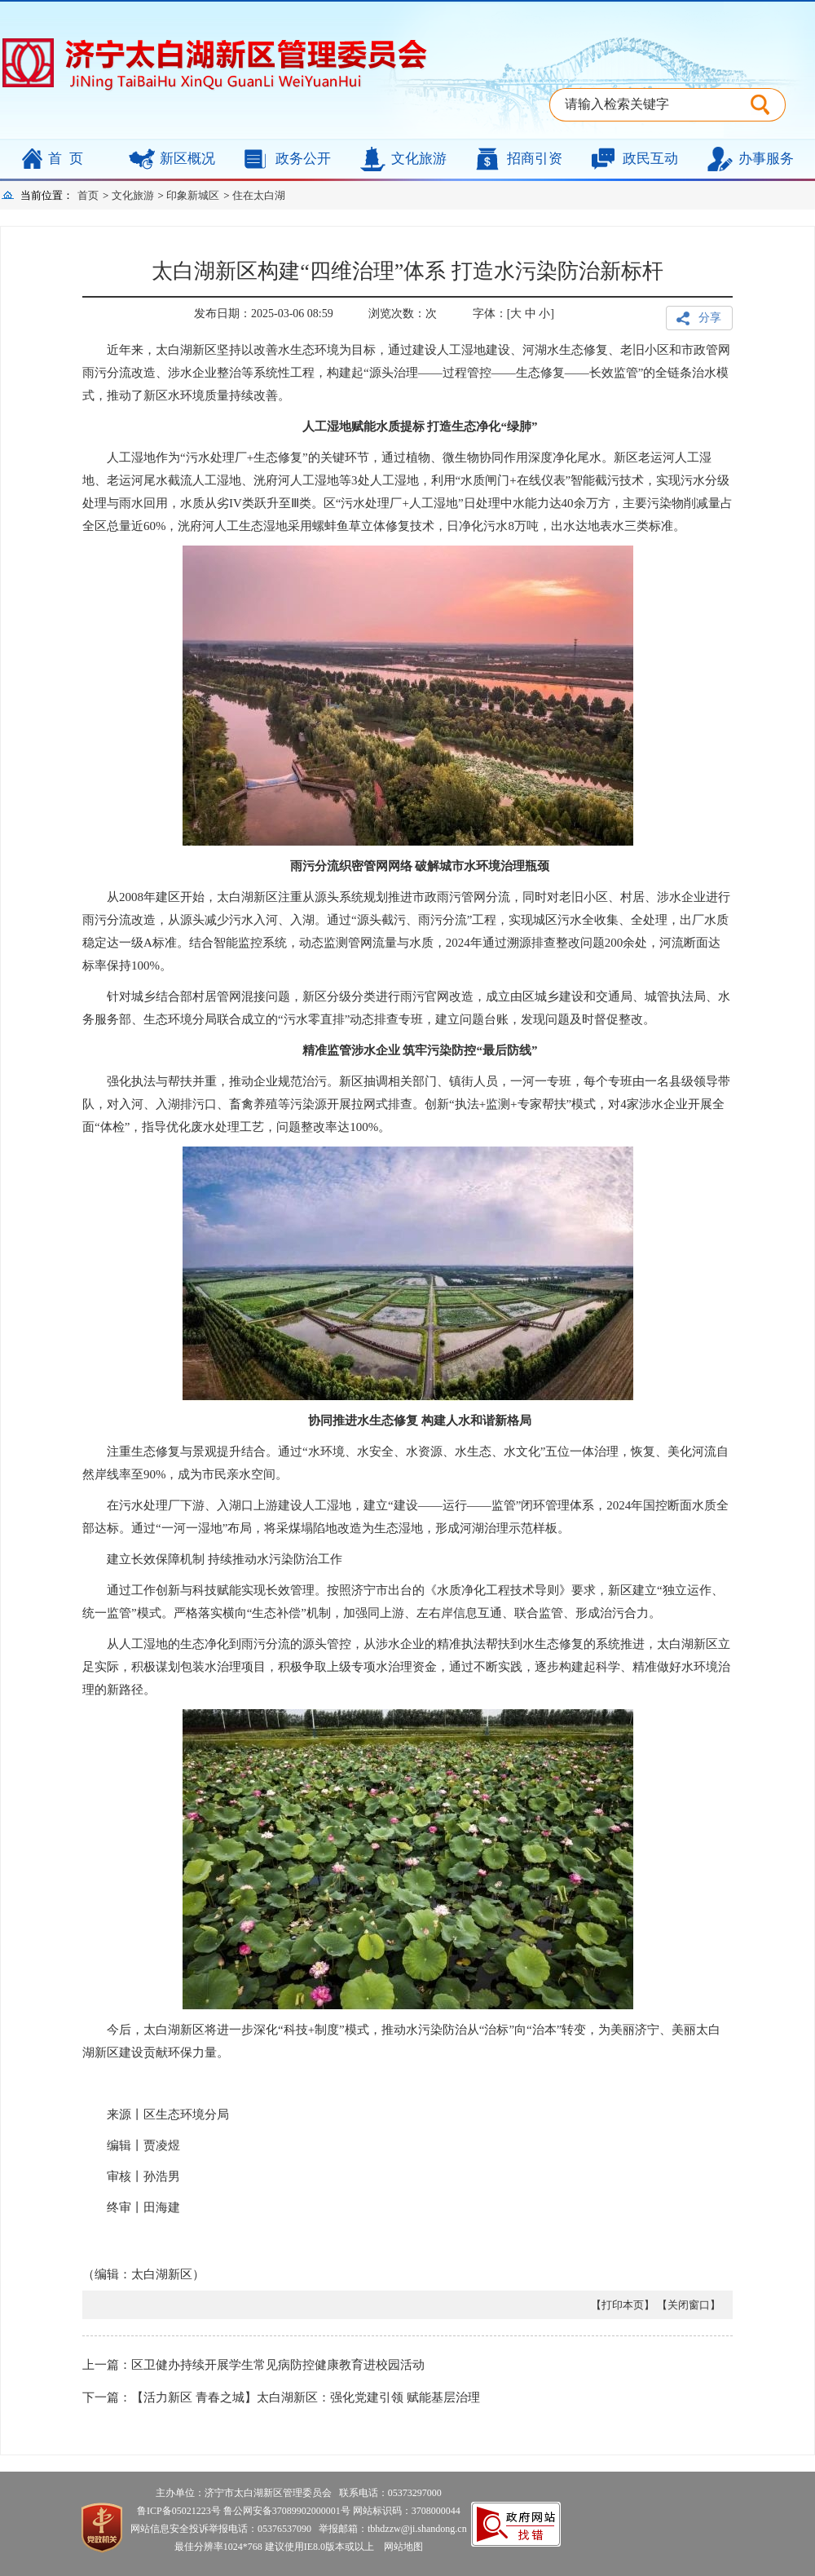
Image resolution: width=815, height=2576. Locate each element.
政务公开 (303, 158)
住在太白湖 (258, 195)
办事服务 (766, 158)
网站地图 (400, 2546)
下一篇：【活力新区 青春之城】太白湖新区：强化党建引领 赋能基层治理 (281, 2397)
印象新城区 (192, 195)
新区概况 (187, 158)
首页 (69, 158)
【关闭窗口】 (688, 2305)
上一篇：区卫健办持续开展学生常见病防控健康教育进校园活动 (253, 2364)
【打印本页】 (622, 2305)
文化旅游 (419, 158)
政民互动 (650, 158)
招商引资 (534, 158)
